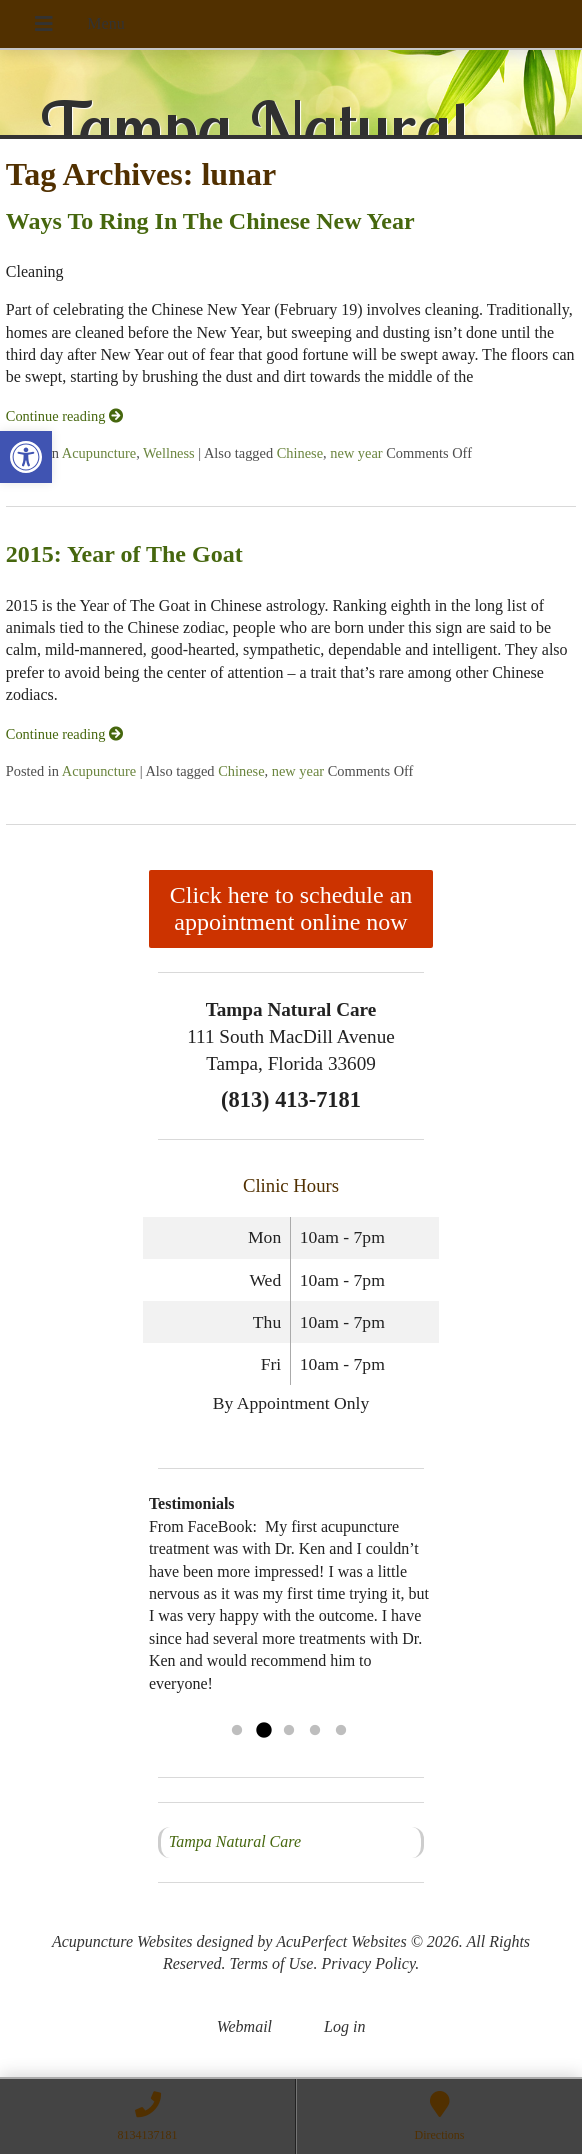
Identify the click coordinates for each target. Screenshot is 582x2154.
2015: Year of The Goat (124, 554)
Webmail (244, 2026)
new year (356, 453)
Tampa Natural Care (235, 1841)
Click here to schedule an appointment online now (291, 908)
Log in (344, 2026)
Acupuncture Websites (122, 1941)
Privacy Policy (368, 1963)
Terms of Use (272, 1963)
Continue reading (64, 416)
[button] (26, 457)
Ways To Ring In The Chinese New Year (210, 221)
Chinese (300, 453)
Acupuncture (99, 453)
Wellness (169, 453)
